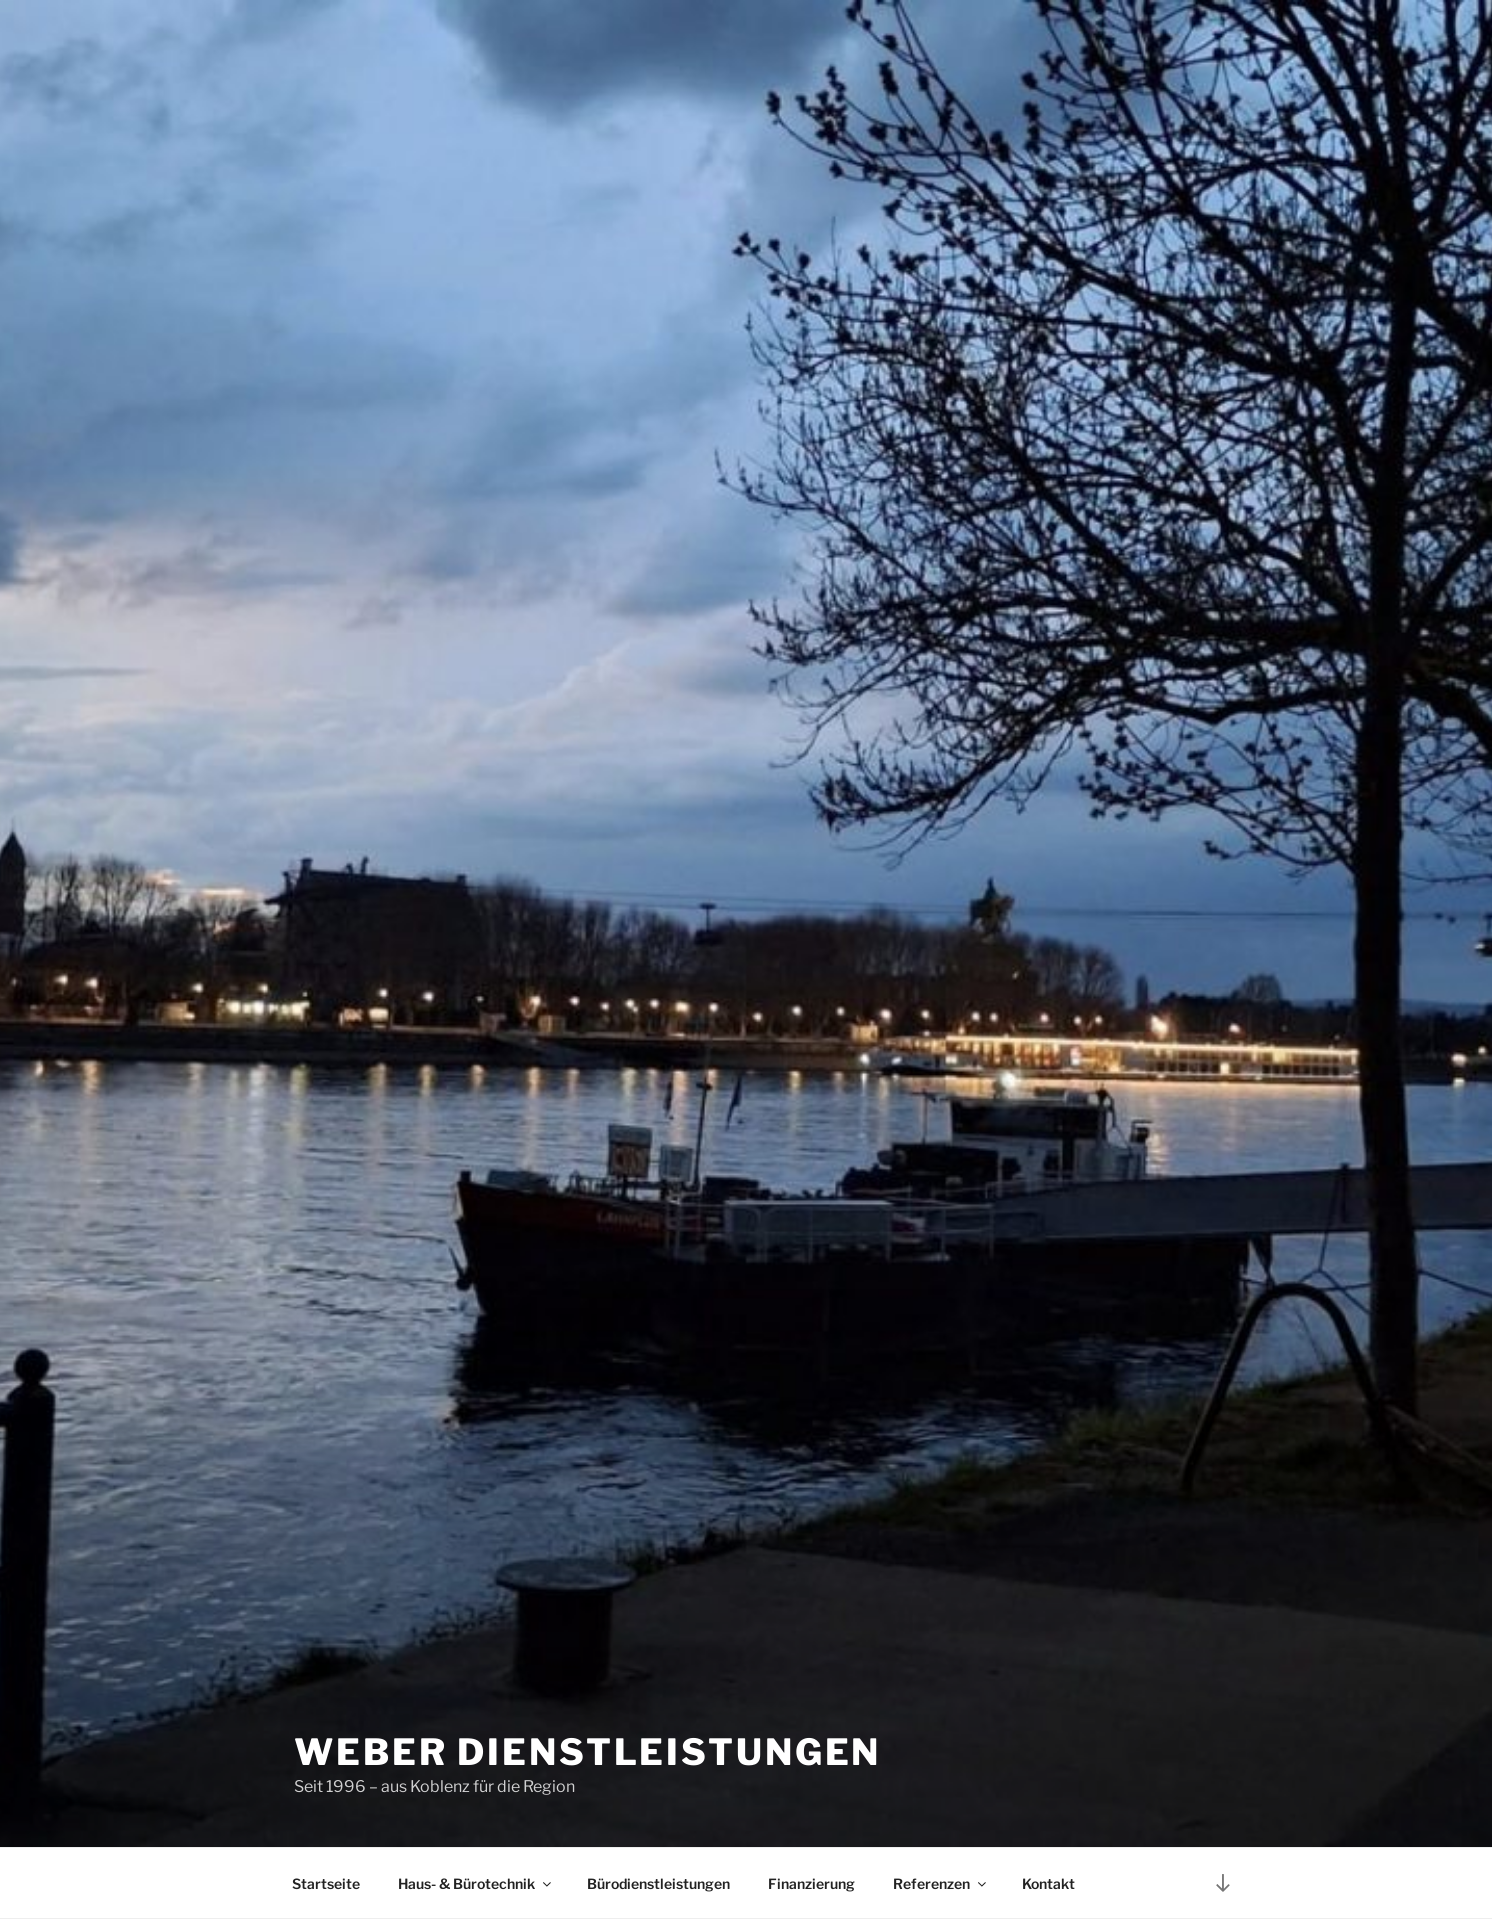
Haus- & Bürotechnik (476, 1883)
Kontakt (1048, 1883)
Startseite (326, 1883)
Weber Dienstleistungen (587, 1752)
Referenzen (941, 1883)
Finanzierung (811, 1883)
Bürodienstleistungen (658, 1883)
